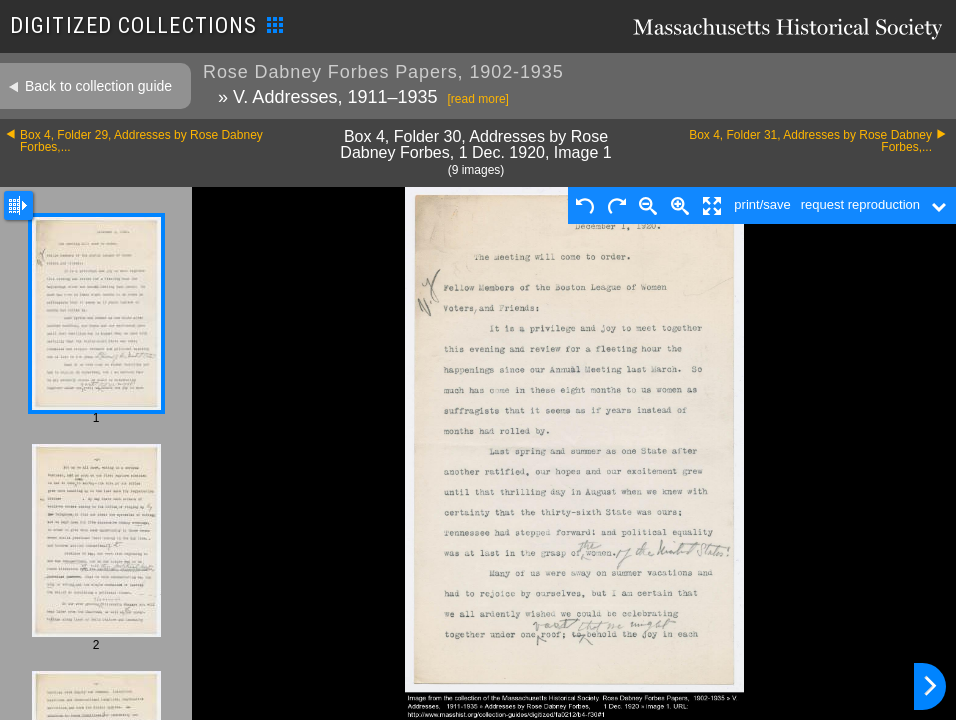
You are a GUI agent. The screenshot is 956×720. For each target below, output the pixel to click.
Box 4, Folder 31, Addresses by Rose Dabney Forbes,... (810, 141)
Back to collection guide (98, 86)
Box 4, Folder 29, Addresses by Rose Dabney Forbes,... (141, 141)
